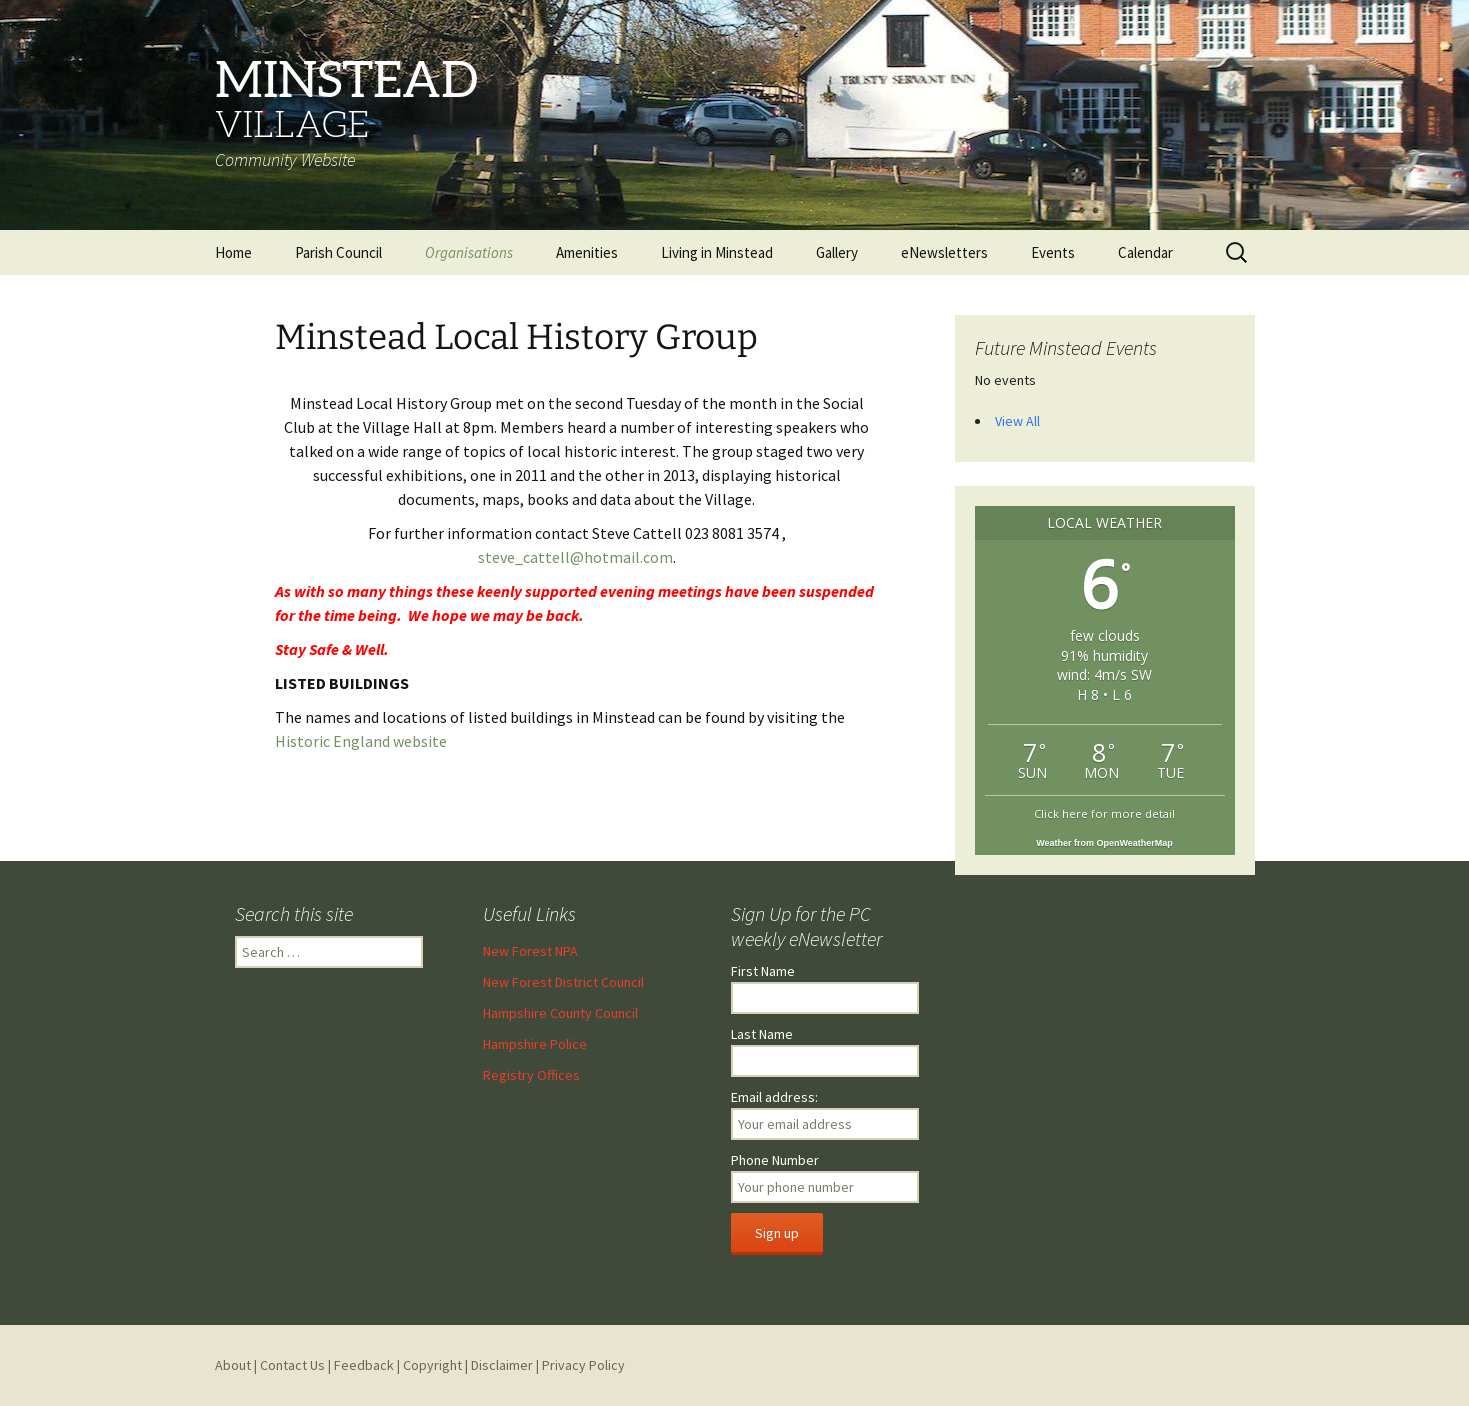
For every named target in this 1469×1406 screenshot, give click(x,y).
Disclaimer (502, 1365)
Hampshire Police (535, 1044)
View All (1017, 421)
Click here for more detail (1104, 813)
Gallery (837, 252)
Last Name (762, 1034)
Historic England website (361, 741)
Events (1053, 252)
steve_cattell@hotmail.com (575, 557)
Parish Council (338, 252)
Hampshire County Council (560, 1013)
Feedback (364, 1365)
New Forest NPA (530, 951)
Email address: (774, 1097)
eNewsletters (944, 252)
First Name (763, 971)
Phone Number (775, 1160)
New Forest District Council (563, 982)
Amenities (587, 252)
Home (233, 252)
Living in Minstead (717, 252)
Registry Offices (531, 1075)
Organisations (469, 252)
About (233, 1365)
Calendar (1145, 252)
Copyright (432, 1365)
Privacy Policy (583, 1365)
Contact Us (292, 1365)
